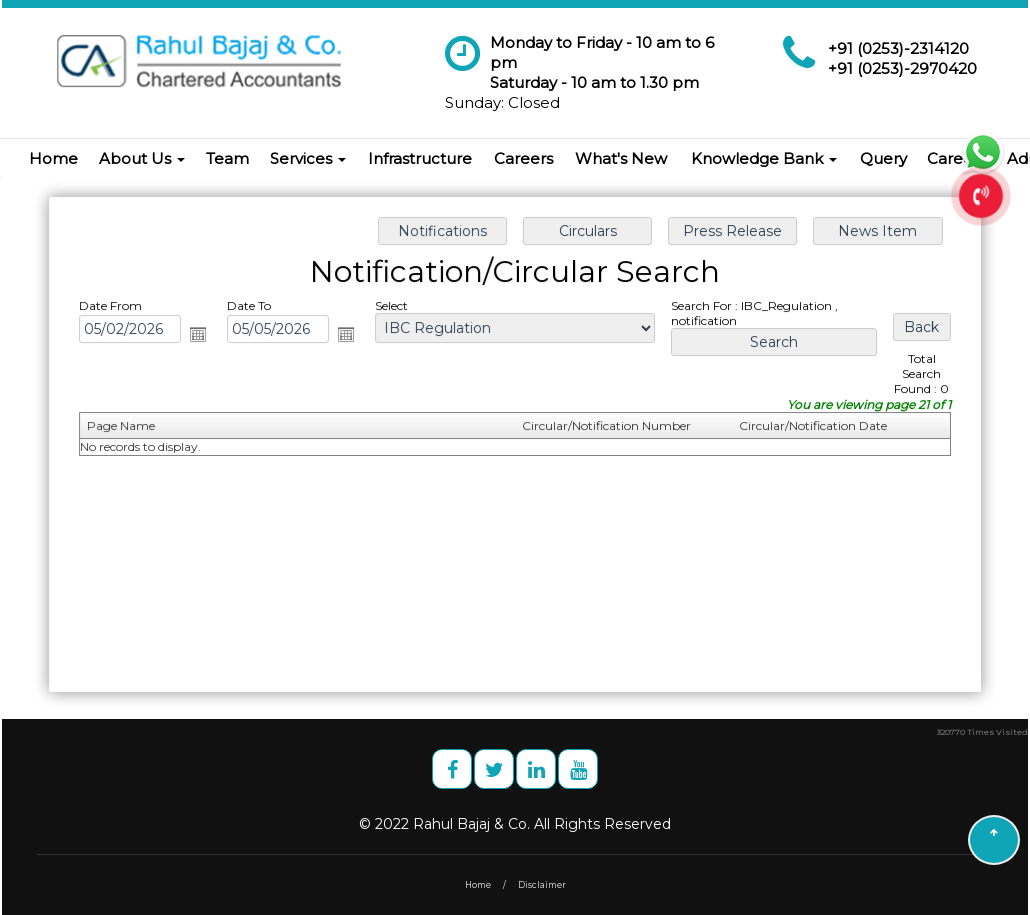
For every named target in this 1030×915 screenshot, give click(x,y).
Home (53, 158)
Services (308, 158)
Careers (523, 158)
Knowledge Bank (764, 158)
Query (883, 158)
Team (227, 158)
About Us (142, 158)
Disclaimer (542, 885)
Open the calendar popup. (201, 335)
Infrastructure (420, 158)
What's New (621, 158)
